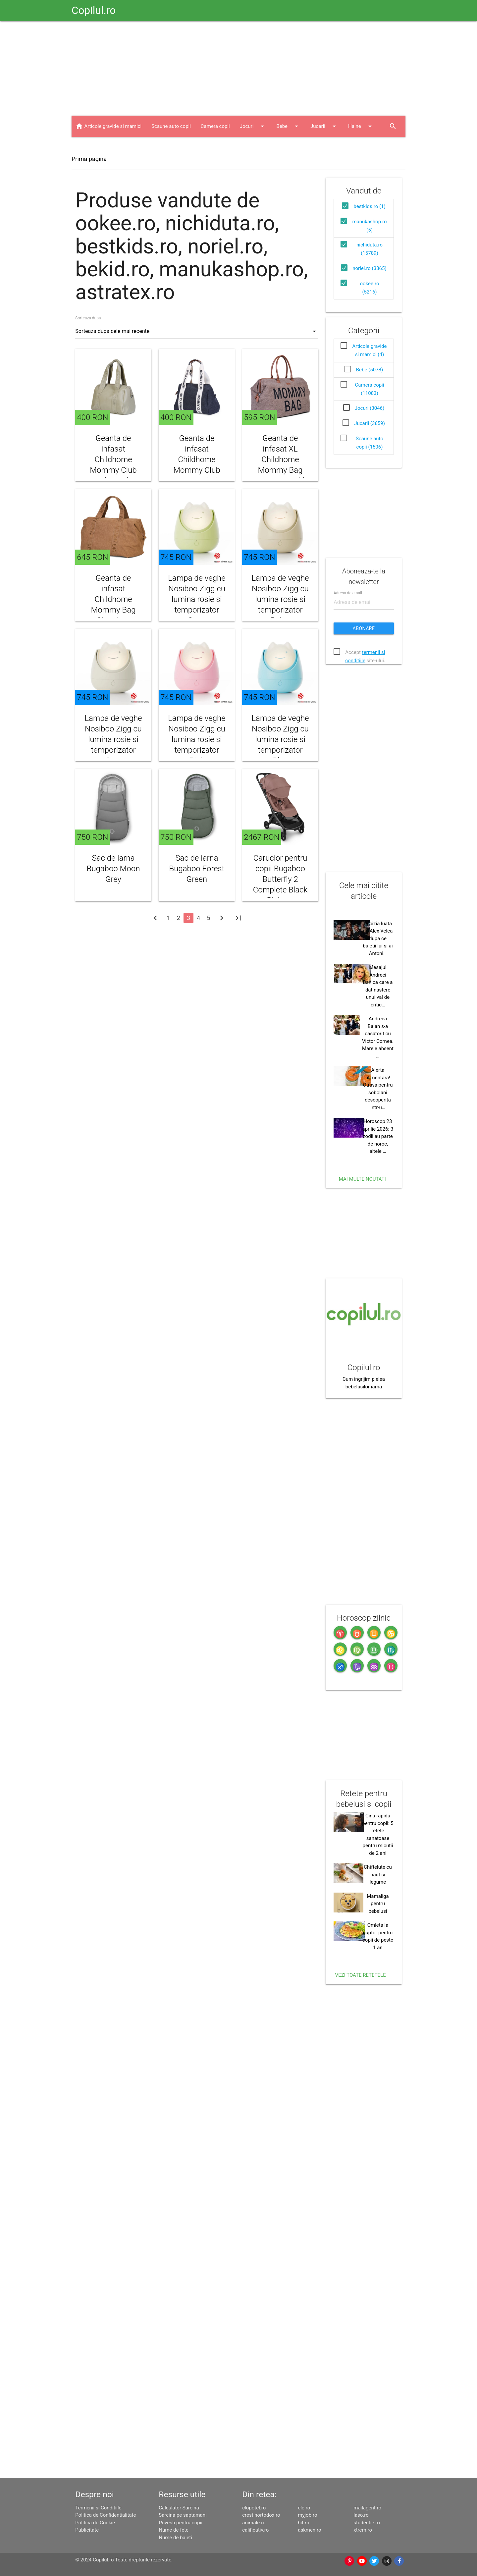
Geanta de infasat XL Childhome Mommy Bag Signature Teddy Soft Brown (280, 465)
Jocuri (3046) (369, 408)
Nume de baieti (175, 2538)
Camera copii (215, 126)
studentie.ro (366, 2523)
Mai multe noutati (362, 1179)
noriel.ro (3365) (369, 268)
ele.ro (304, 2508)
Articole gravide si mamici (113, 126)
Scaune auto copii (171, 126)
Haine (361, 126)
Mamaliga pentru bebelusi (378, 1903)
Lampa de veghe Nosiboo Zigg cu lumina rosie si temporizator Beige (280, 599)
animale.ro (253, 2523)
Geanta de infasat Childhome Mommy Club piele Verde (113, 459)
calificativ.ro (255, 2530)
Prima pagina (89, 158)
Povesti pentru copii (180, 2523)
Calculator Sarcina (179, 2508)
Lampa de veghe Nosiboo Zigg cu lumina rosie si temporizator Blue (280, 739)
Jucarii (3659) (369, 423)
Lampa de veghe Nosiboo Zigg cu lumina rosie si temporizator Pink (196, 739)
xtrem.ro (362, 2530)
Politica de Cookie (95, 2523)
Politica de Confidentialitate (105, 2515)
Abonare (364, 628)
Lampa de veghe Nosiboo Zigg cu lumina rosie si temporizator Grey (113, 739)
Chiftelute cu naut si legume (378, 1874)
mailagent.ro (367, 2508)
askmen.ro (309, 2530)
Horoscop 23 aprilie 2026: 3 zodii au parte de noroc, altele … (378, 1136)
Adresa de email (348, 593)
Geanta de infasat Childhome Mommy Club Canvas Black (196, 459)
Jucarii (324, 126)
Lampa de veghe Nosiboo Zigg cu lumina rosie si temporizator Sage (196, 599)
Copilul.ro (94, 10)
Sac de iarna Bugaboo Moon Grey (113, 868)
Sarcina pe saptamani (182, 2515)
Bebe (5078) (369, 370)
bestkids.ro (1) (369, 206)
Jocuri (253, 126)
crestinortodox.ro (261, 2515)
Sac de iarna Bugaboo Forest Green (197, 868)
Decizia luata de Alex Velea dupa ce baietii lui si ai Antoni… (378, 938)
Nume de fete (173, 2530)
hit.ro (303, 2523)
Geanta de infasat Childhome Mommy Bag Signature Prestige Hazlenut (113, 609)
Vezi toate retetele (360, 1975)
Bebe (288, 126)
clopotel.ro (254, 2508)
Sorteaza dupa (88, 318)
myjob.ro (307, 2515)
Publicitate (87, 2530)
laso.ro (361, 2515)
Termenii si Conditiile (98, 2508)
